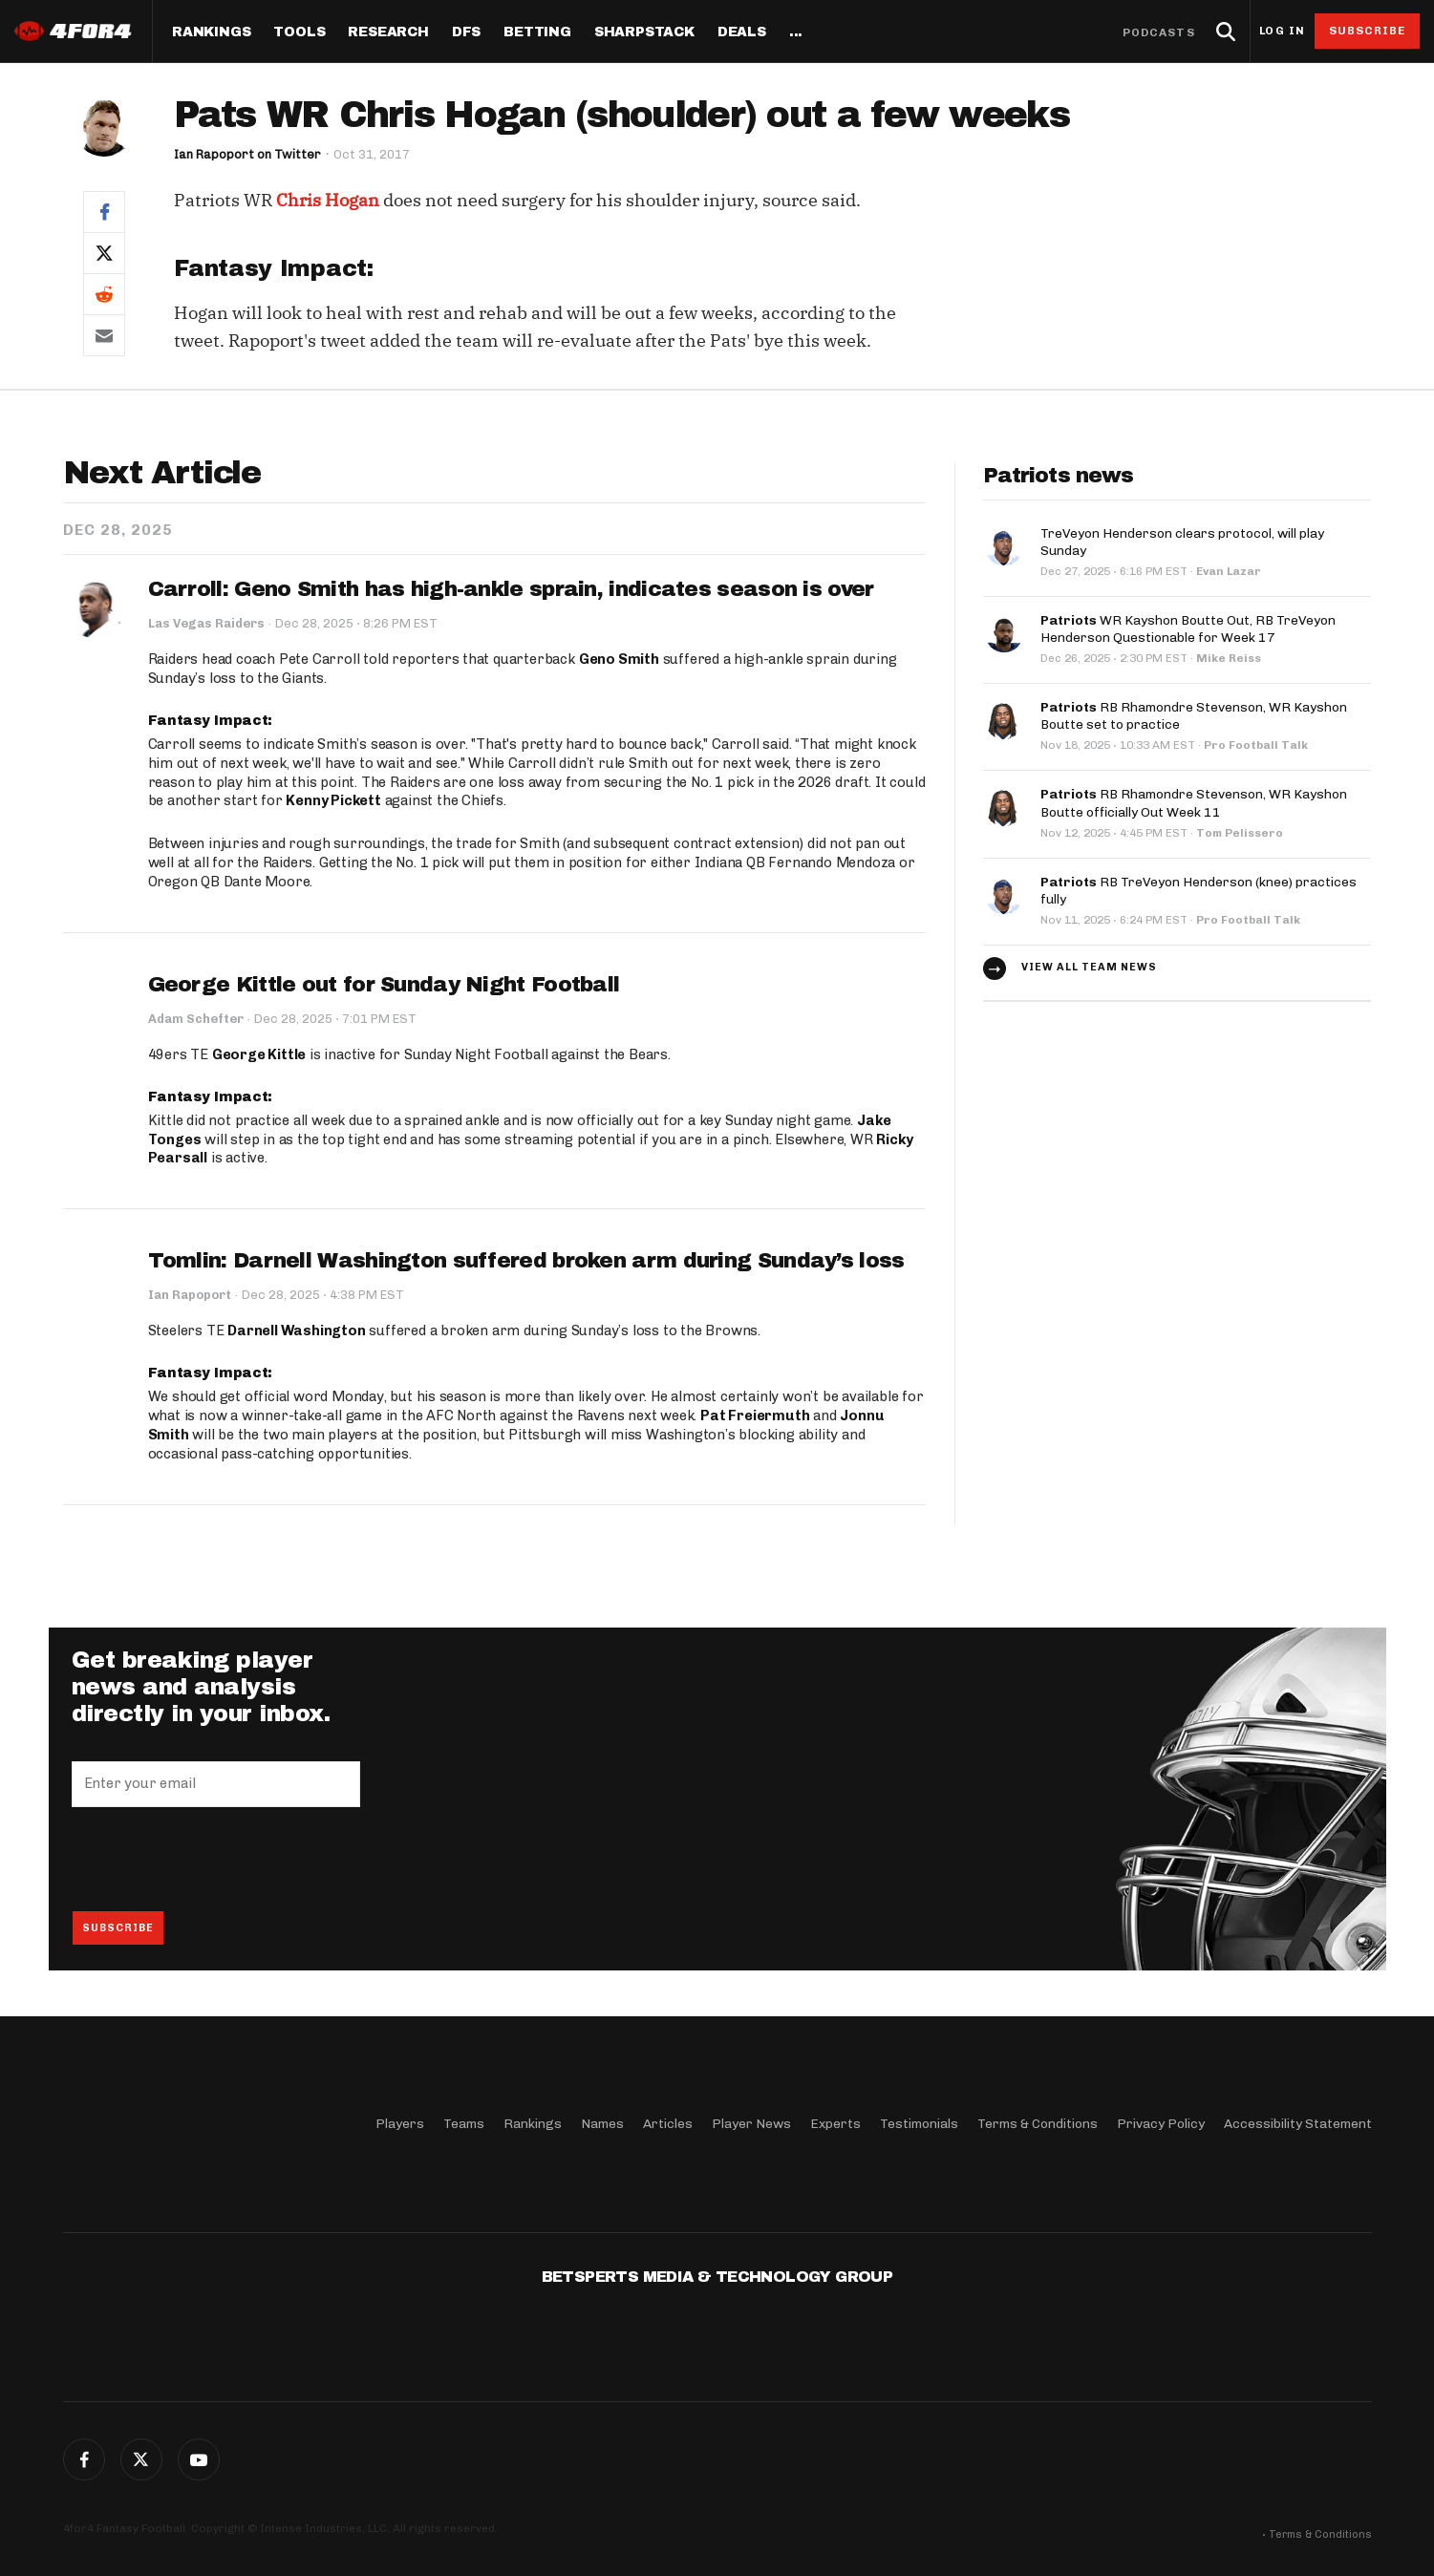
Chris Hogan (327, 200)
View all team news (1089, 967)
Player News (751, 2124)
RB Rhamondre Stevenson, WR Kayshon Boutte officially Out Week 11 (1193, 803)
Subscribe (1367, 30)
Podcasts (1159, 32)
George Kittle (259, 1054)
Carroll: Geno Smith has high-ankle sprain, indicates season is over (511, 589)
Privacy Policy (1161, 2124)
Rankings (211, 32)
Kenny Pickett (333, 800)
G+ (198, 2459)
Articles (668, 2124)
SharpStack (644, 32)
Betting (537, 32)
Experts (835, 2124)
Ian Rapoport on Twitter (247, 154)
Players (399, 2124)
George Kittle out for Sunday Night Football (384, 984)
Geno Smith (619, 659)
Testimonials (919, 2124)
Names (602, 2124)
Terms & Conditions (1037, 2124)
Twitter (141, 2459)
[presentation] (217, 1858)
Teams (463, 2124)
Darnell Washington (296, 1330)
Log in (1282, 31)
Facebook (84, 2459)
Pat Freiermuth (754, 1415)
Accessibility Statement (1298, 2124)
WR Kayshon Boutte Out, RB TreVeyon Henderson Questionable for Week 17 (1188, 629)
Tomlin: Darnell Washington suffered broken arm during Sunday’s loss (526, 1260)
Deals (741, 32)
